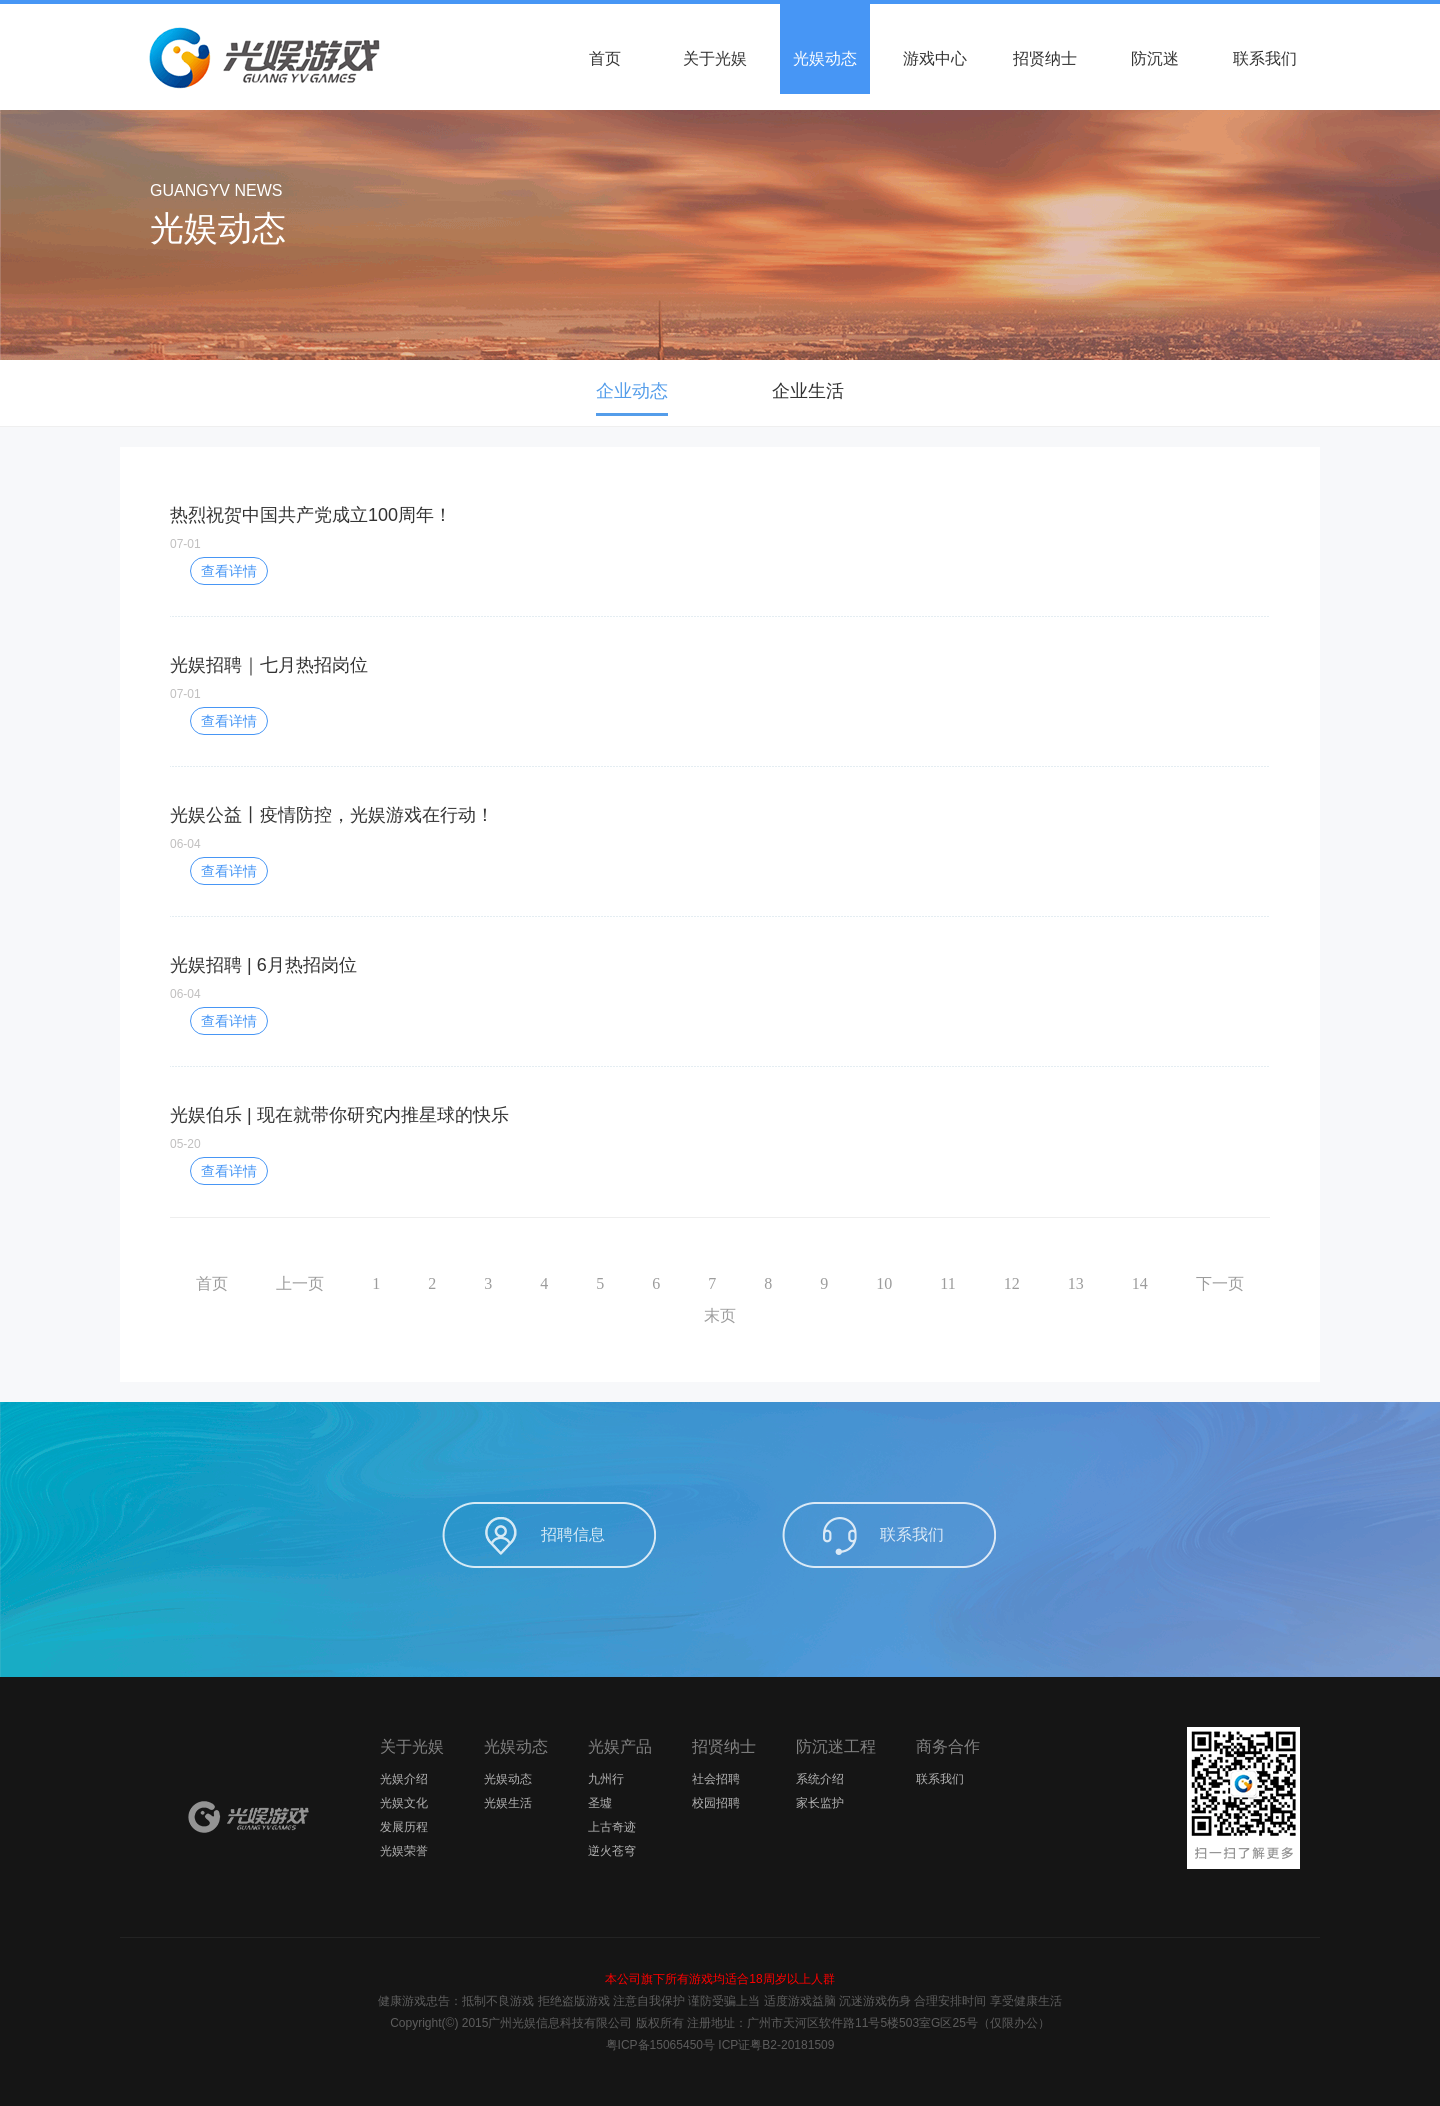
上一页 (300, 1283)
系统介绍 (820, 1779)
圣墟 (600, 1803)
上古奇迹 (612, 1827)
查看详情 (229, 571)
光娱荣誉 (404, 1851)
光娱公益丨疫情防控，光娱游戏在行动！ (332, 815)
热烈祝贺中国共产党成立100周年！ (311, 515)
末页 (720, 1315)
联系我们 (1265, 58)
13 (1076, 1283)
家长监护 (820, 1803)
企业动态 (632, 391)
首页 (605, 58)
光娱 (250, 1817)
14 (1140, 1283)
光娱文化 (404, 1803)
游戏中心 (935, 58)
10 (884, 1283)
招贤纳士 (1045, 58)
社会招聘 (716, 1779)
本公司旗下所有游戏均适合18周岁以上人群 (719, 1979)
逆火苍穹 (612, 1851)
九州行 (606, 1779)
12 (1012, 1283)
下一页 (1220, 1283)
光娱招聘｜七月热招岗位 (269, 665)
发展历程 (404, 1827)
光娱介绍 (404, 1779)
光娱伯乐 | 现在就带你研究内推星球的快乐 (339, 1115)
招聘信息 (573, 1534)
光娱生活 (508, 1803)
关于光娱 (715, 58)
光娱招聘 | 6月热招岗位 (263, 965)
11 (947, 1283)
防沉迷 (1155, 58)
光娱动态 (825, 58)
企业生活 (808, 391)
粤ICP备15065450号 (660, 2045)
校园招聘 (716, 1803)
